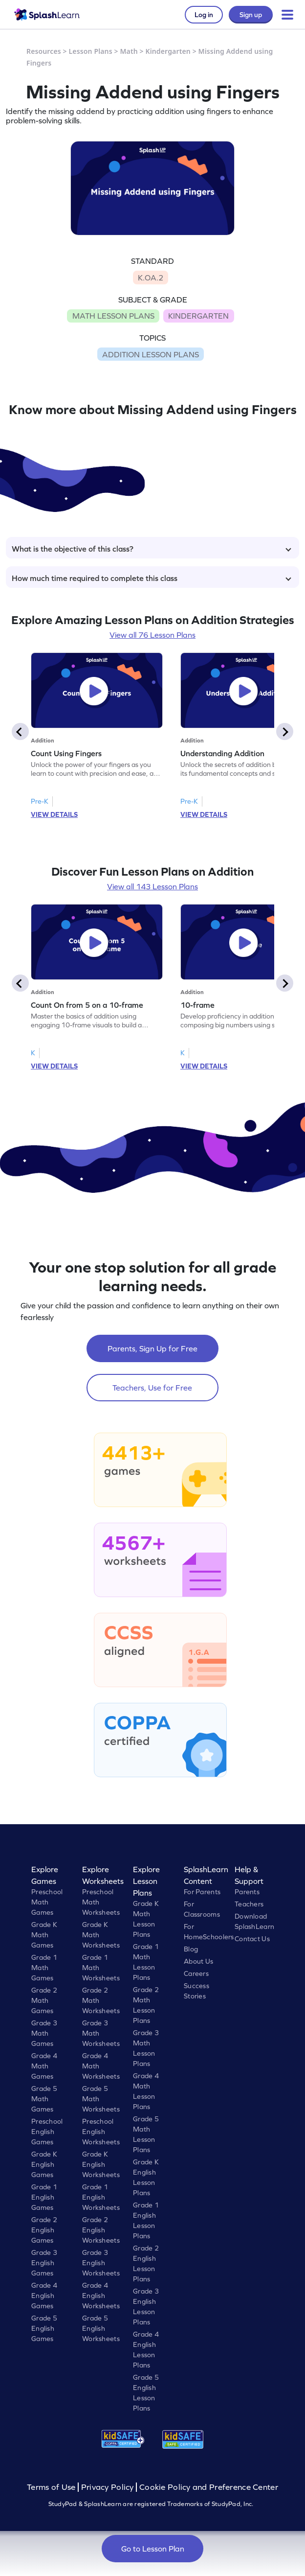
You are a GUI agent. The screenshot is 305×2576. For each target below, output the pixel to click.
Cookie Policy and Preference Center (208, 2487)
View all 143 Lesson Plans (152, 886)
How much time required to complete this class (151, 578)
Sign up (251, 15)
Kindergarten (168, 51)
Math (128, 51)
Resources (43, 51)
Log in (204, 15)
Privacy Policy (107, 2487)
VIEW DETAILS (54, 814)
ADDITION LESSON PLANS (150, 354)
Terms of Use (52, 2487)
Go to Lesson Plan (152, 2548)
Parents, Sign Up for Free (152, 1348)
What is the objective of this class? (151, 548)
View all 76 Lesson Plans (152, 634)
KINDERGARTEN (198, 315)
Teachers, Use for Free (152, 1387)
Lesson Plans (90, 51)
